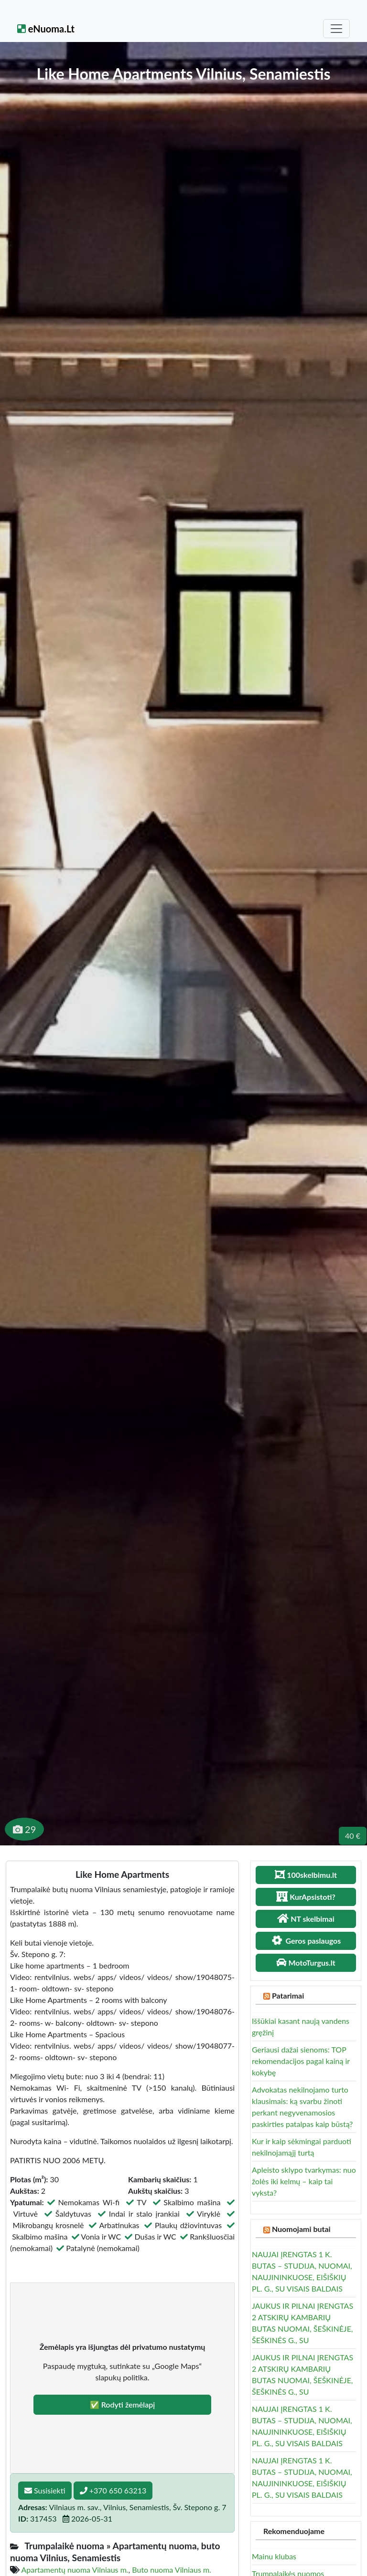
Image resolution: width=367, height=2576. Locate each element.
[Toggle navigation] (336, 28)
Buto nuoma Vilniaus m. (171, 2569)
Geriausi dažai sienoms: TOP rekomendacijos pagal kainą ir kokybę (301, 2061)
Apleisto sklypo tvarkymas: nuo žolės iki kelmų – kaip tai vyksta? (304, 2181)
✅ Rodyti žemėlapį (122, 2404)
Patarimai (288, 1995)
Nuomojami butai (301, 2228)
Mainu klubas (274, 2556)
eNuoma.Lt (46, 28)
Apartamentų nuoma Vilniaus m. (75, 2569)
